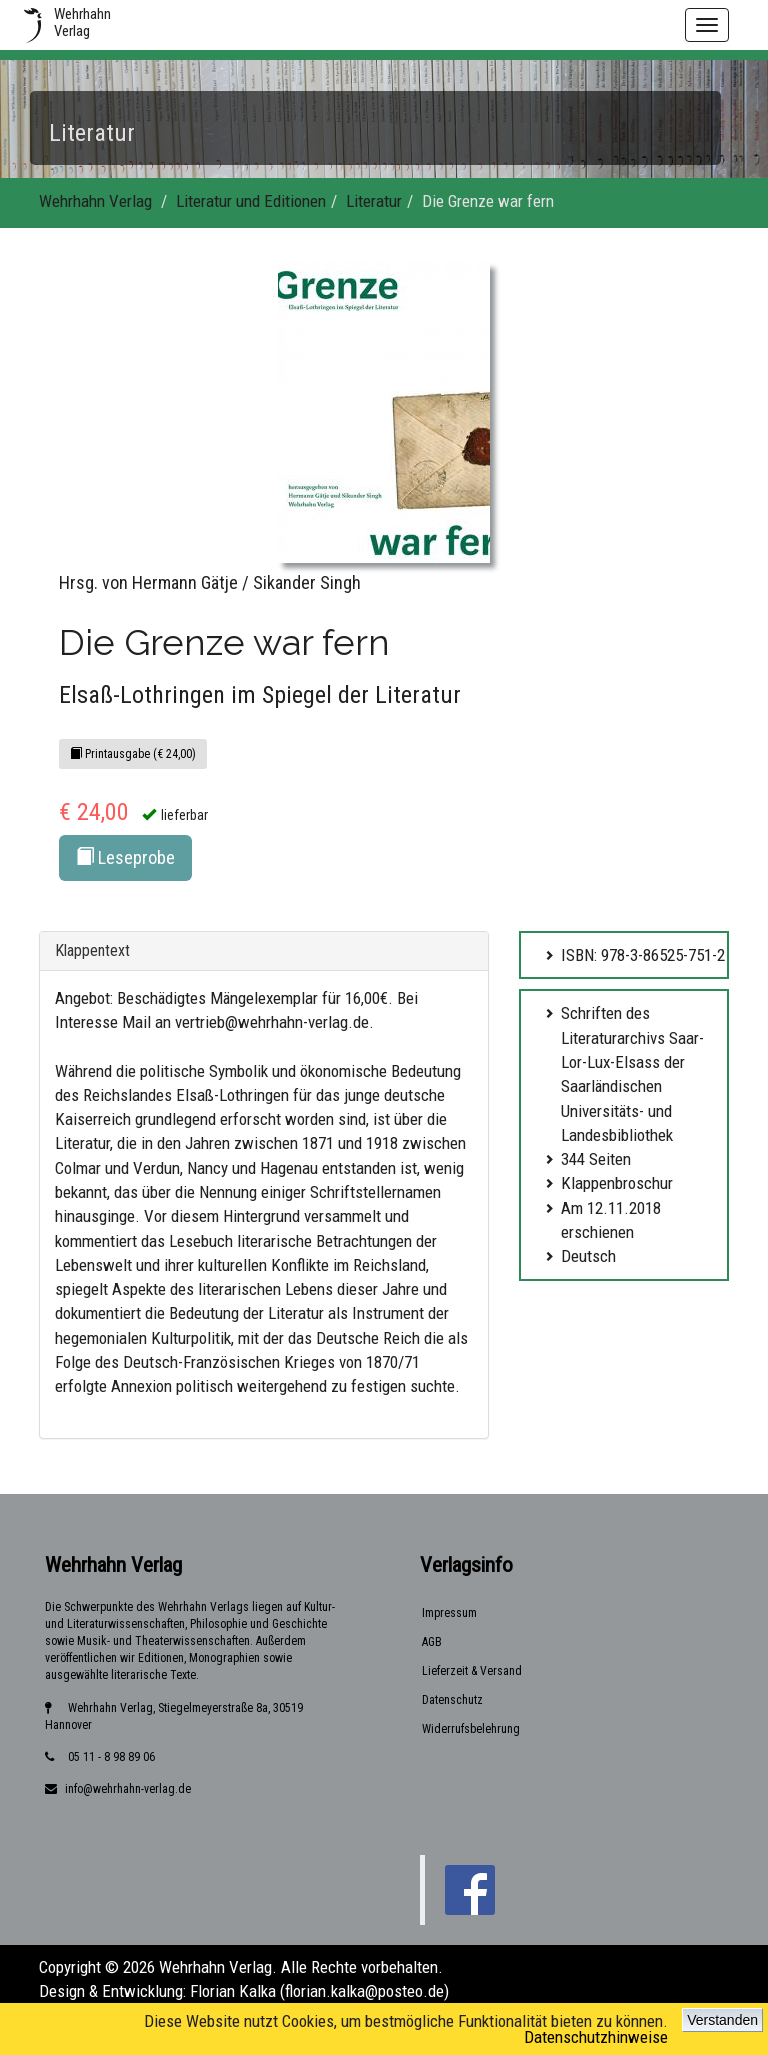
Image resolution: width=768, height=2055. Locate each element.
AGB (432, 1642)
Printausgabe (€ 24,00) (133, 754)
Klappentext (92, 950)
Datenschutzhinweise (596, 2037)
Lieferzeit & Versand (472, 1671)
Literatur (374, 201)
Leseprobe (125, 857)
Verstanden (722, 2020)
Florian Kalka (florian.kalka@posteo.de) (319, 1991)
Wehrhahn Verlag (95, 201)
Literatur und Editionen (251, 201)
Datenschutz (452, 1700)
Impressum (449, 1613)
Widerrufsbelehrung (471, 1729)
